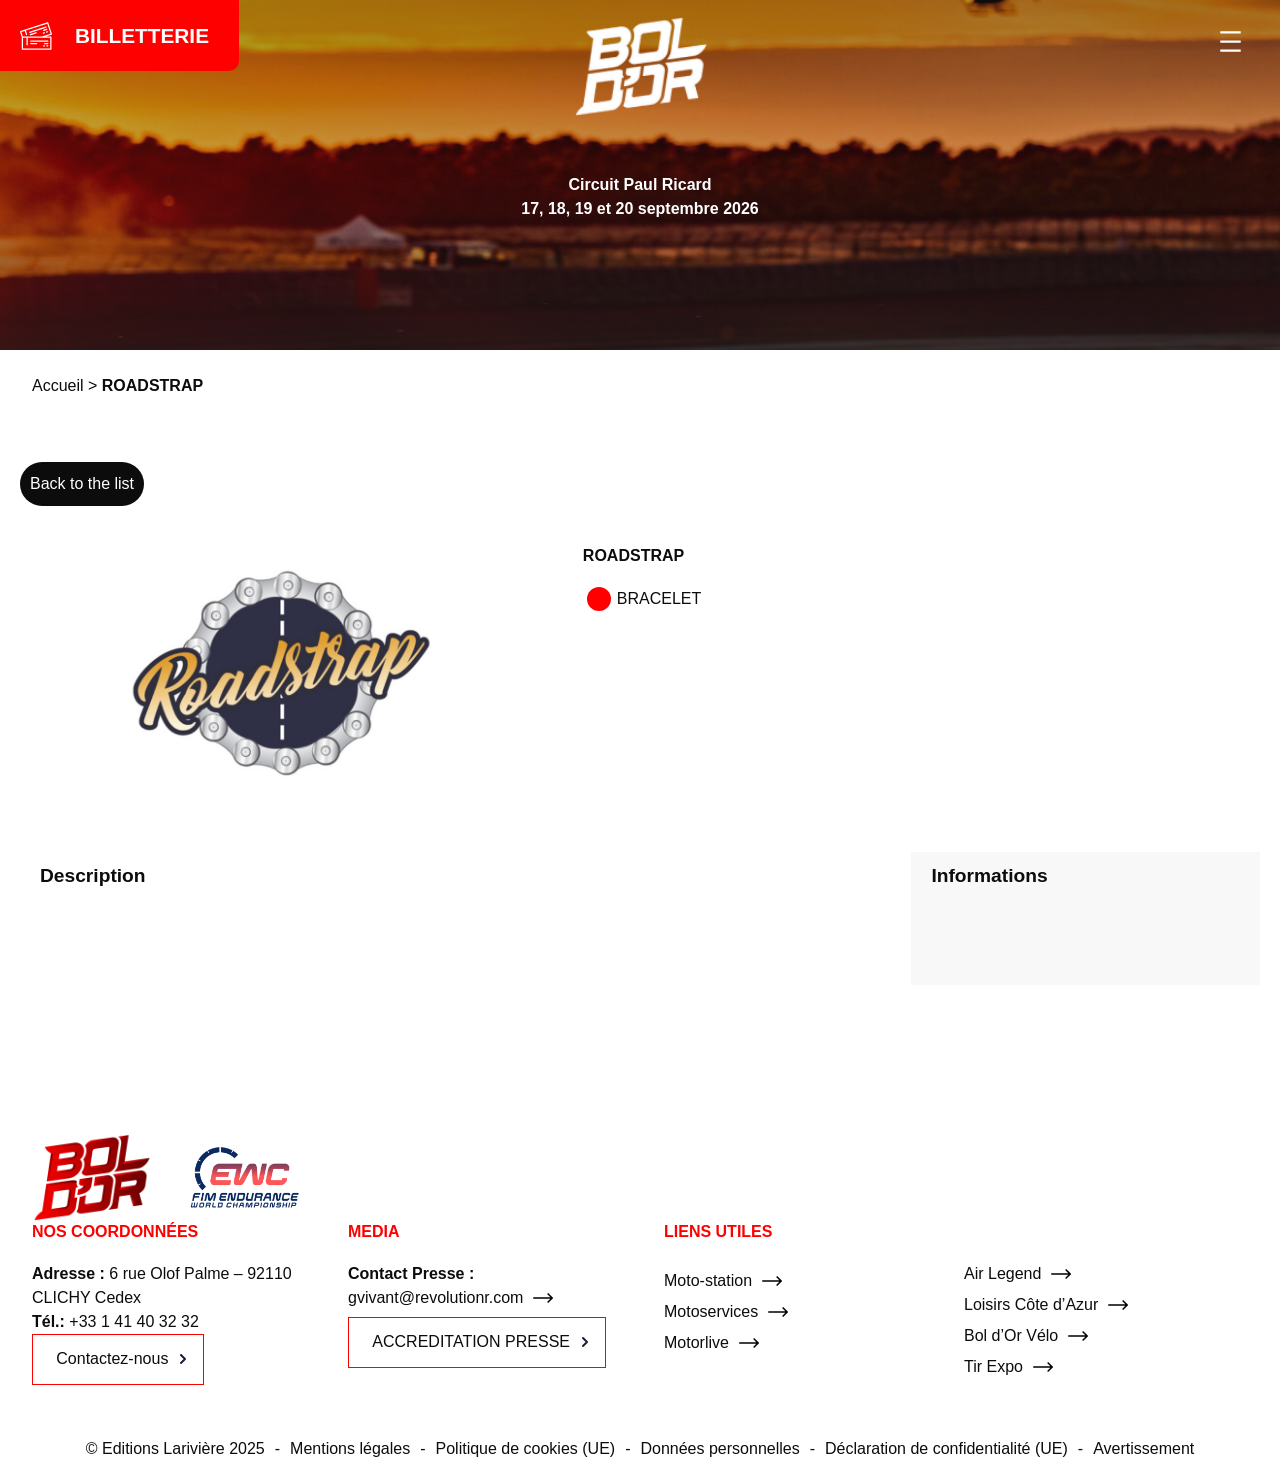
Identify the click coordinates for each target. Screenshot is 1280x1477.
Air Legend (1002, 1273)
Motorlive (696, 1342)
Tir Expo (993, 1366)
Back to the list (82, 483)
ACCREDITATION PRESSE (471, 1341)
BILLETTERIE (142, 35)
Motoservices (711, 1311)
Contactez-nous (112, 1358)
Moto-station (708, 1280)
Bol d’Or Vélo (1011, 1335)
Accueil (58, 385)
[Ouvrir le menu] (1230, 41)
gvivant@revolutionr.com (435, 1297)
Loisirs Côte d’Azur (1031, 1304)
